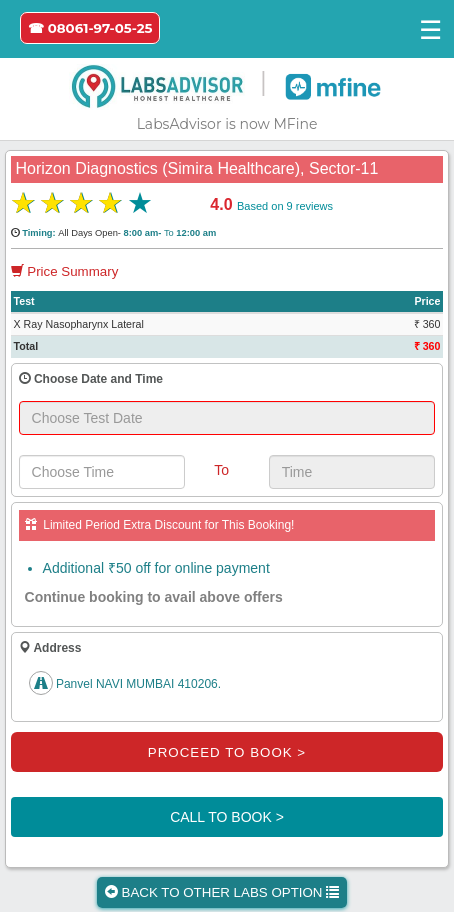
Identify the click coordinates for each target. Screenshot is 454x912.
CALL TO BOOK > (227, 817)
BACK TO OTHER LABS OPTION (222, 892)
